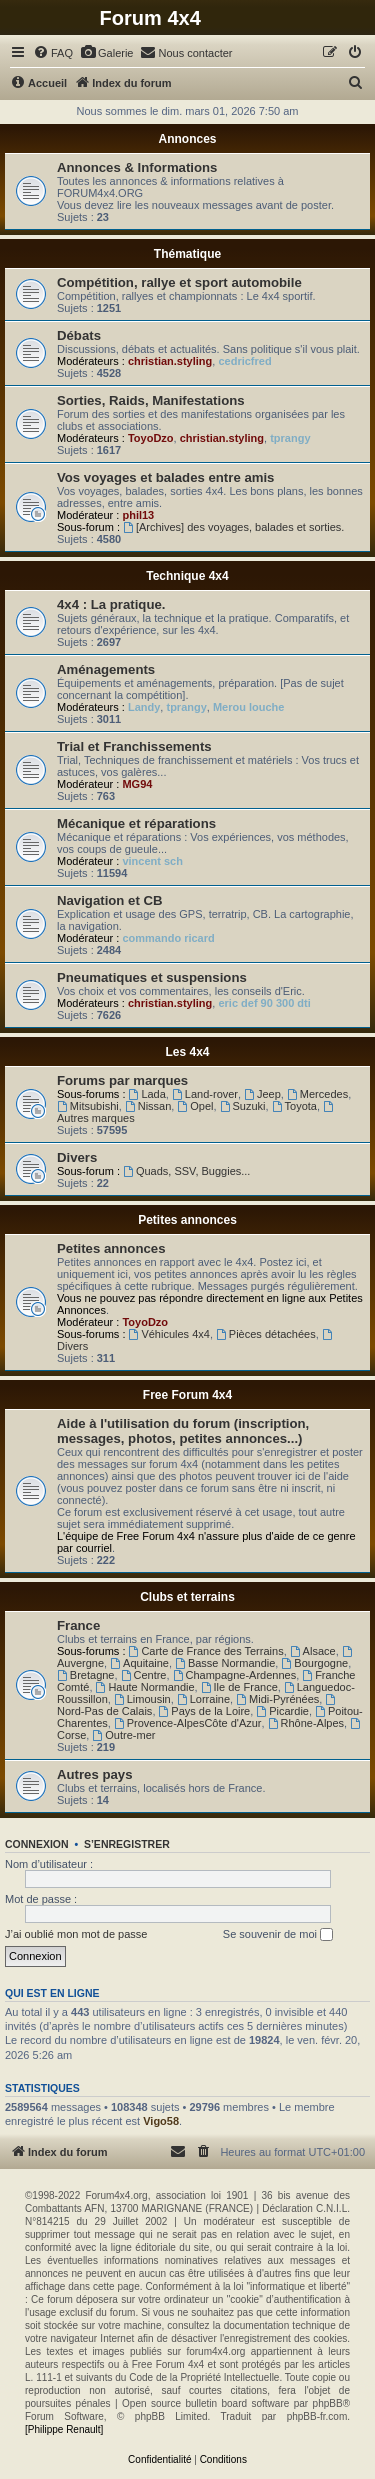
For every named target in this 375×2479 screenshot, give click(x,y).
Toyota (294, 1106)
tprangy (290, 438)
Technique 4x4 (187, 576)
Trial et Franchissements (134, 746)
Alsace (313, 1651)
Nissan (148, 1106)
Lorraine (203, 1699)
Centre (144, 1675)
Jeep (262, 1094)
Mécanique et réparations (136, 823)
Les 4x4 (187, 1052)
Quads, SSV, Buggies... (186, 1171)
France (78, 1625)
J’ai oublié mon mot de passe (76, 1934)
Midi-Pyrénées (277, 1699)
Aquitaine (139, 1663)
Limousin (142, 1699)
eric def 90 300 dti (264, 1003)
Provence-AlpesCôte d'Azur (188, 1723)
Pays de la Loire (205, 1711)
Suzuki (243, 1106)
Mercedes (317, 1094)
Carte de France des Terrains (206, 1651)
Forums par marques (122, 1080)
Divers (77, 1157)
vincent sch (152, 861)
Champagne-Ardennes (235, 1675)
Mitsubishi (88, 1106)
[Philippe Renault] (64, 2429)
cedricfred (244, 361)
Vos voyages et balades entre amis (165, 477)
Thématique (187, 254)
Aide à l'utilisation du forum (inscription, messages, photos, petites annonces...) (183, 1431)
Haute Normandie (145, 1687)
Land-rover (205, 1094)
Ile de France (239, 1687)
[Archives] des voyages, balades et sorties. (233, 527)
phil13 (138, 515)
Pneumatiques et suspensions (152, 977)
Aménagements (106, 669)
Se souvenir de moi (278, 1935)
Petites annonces (187, 1220)
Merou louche (249, 707)
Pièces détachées (266, 1334)
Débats (79, 335)
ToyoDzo (151, 438)
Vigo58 (161, 2121)
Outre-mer (123, 1735)
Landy (144, 707)
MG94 (137, 784)
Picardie (282, 1711)
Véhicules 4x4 (169, 1334)
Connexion (37, 1844)
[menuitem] (53, 53)
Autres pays (95, 1774)
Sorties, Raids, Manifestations (151, 400)
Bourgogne (314, 1663)
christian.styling (170, 361)
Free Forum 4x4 (187, 1395)
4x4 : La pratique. (111, 604)
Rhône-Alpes (306, 1723)
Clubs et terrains (187, 1597)
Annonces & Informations (137, 167)
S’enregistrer (127, 1844)
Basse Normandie (225, 1663)
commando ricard (168, 938)
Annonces (187, 139)
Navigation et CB (110, 900)
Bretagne (86, 1675)
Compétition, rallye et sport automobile (179, 282)
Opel (195, 1106)
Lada (147, 1094)
